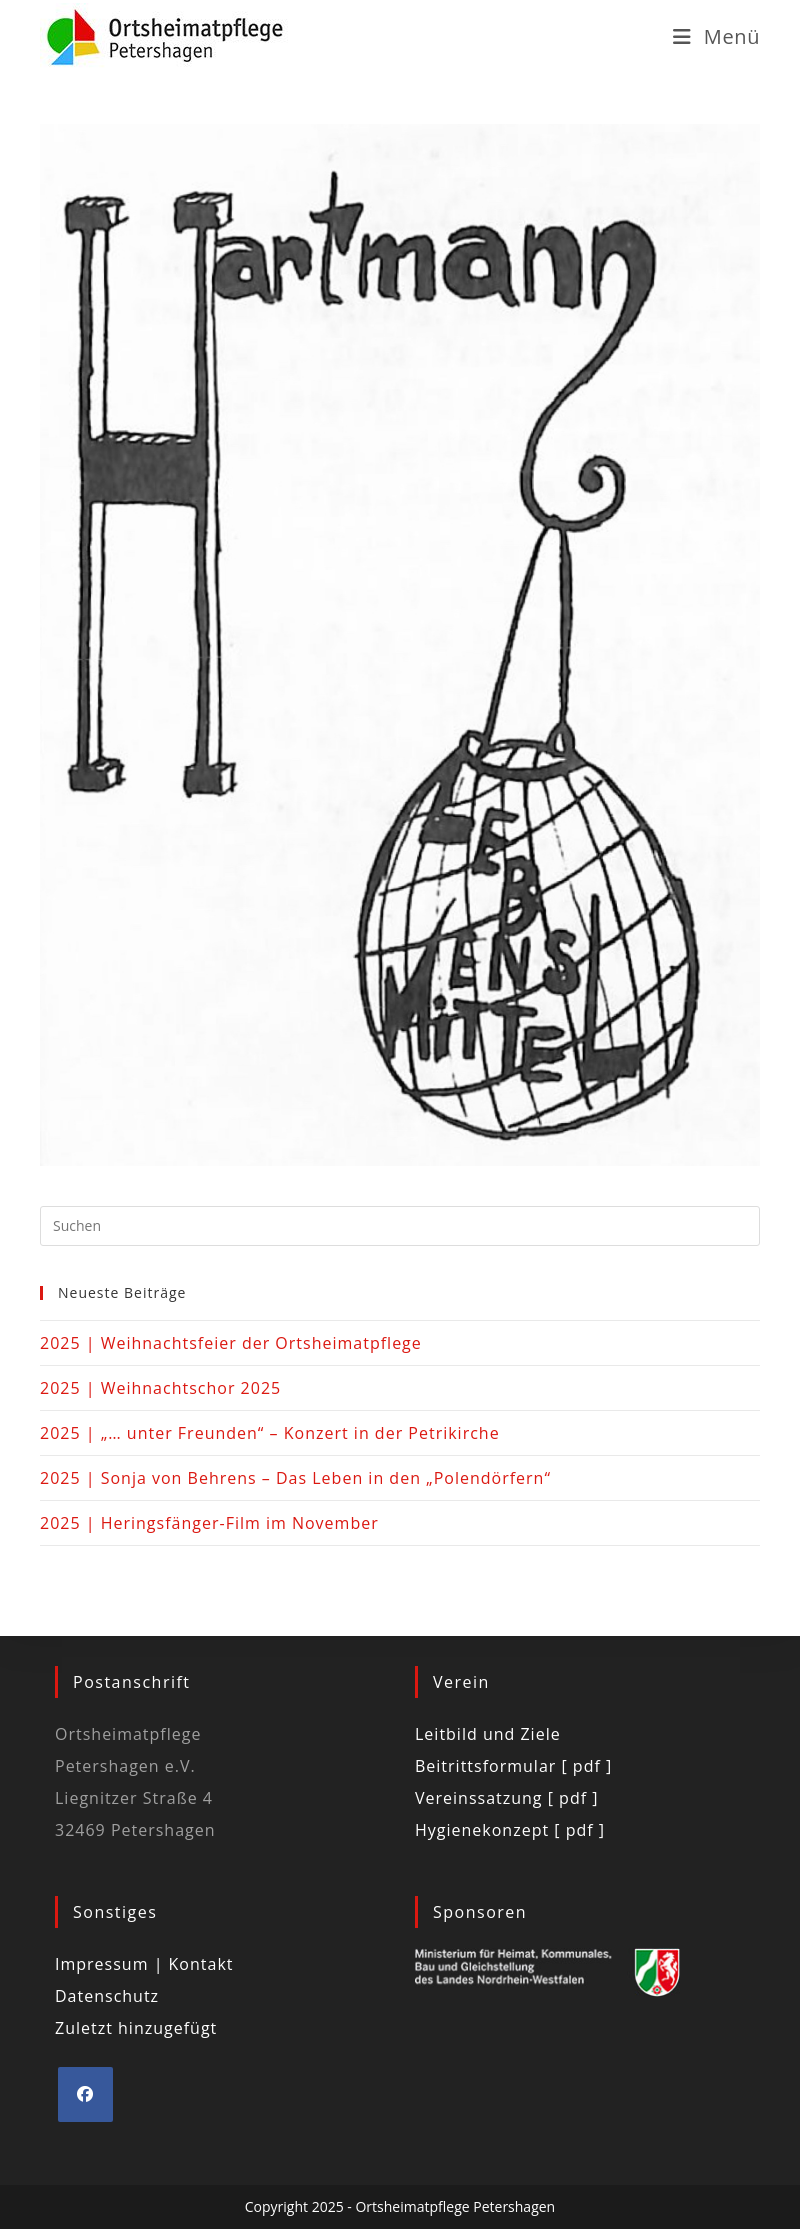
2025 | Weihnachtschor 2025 (160, 1388)
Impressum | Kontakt (144, 1964)
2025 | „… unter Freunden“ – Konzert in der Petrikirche (270, 1433)
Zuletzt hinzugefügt (136, 2028)
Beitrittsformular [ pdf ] (513, 1766)
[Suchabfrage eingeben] (400, 1226)
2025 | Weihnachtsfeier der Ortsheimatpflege (231, 1343)
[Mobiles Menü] (716, 36)
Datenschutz (107, 1996)
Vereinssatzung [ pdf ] (506, 1798)
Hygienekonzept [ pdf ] (510, 1830)
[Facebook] (85, 2094)
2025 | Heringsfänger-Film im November (209, 1523)
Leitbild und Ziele (488, 1734)
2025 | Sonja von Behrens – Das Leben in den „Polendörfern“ (295, 1478)
